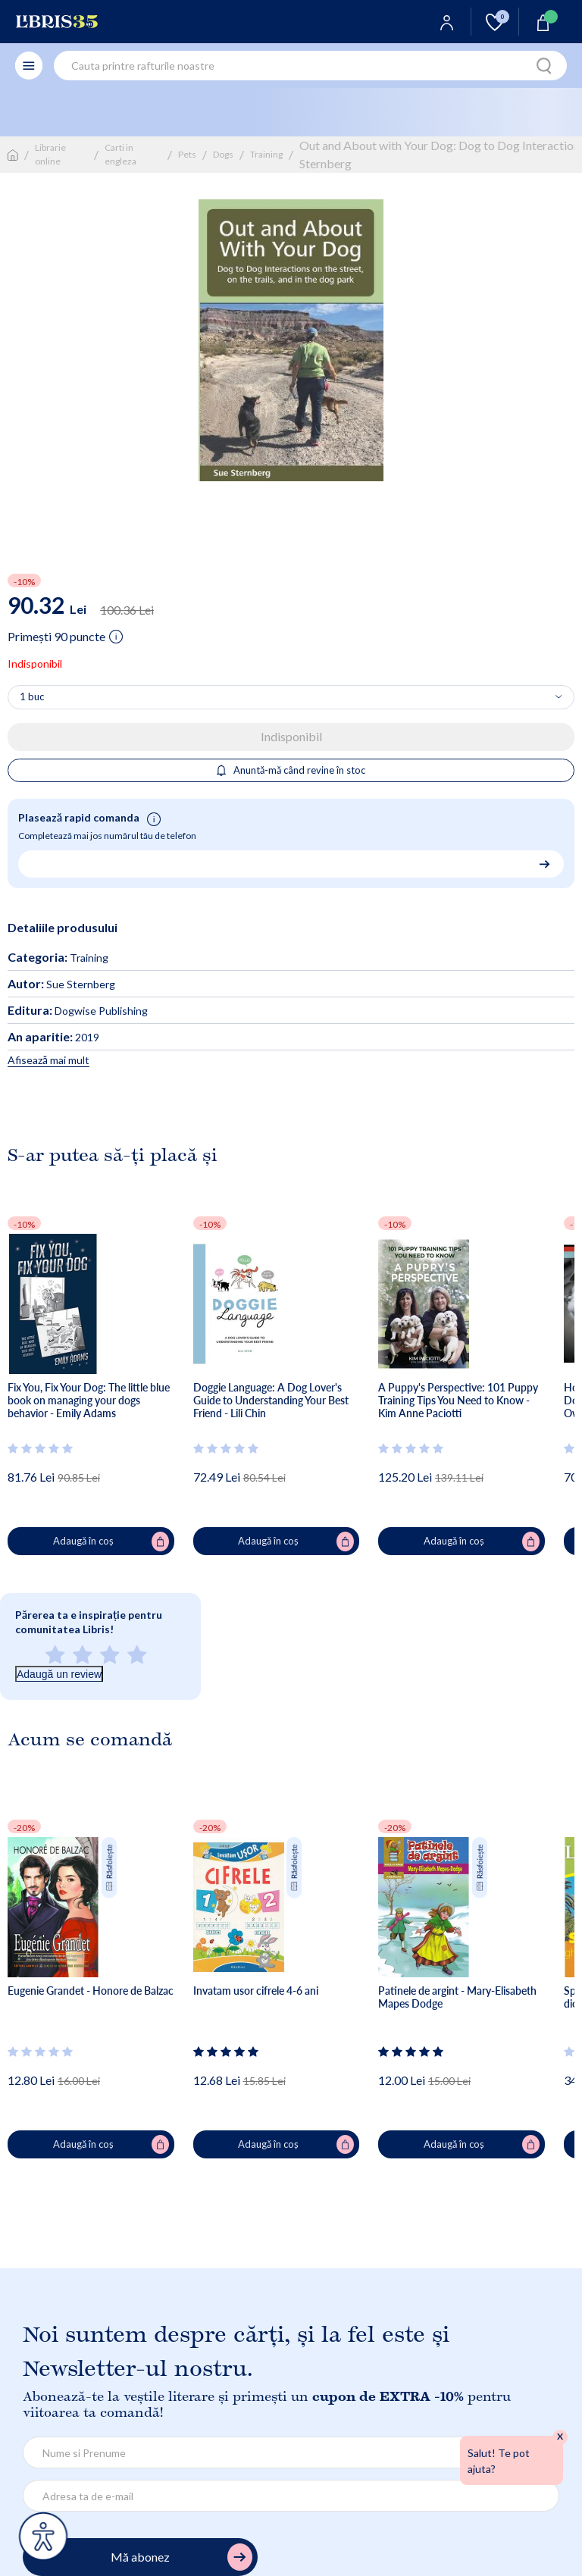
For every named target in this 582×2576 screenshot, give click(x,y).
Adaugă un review (59, 1674)
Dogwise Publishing (78, 1010)
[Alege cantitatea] (291, 697)
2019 (53, 1037)
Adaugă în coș (111, 1541)
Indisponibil (291, 736)
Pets (187, 154)
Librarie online (50, 154)
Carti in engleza (120, 154)
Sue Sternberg (61, 984)
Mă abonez (181, 2557)
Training (266, 154)
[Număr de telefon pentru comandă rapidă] (286, 863)
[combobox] (310, 65)
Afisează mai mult (48, 1059)
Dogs (223, 154)
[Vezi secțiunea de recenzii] (41, 1448)
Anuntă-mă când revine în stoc (291, 770)
